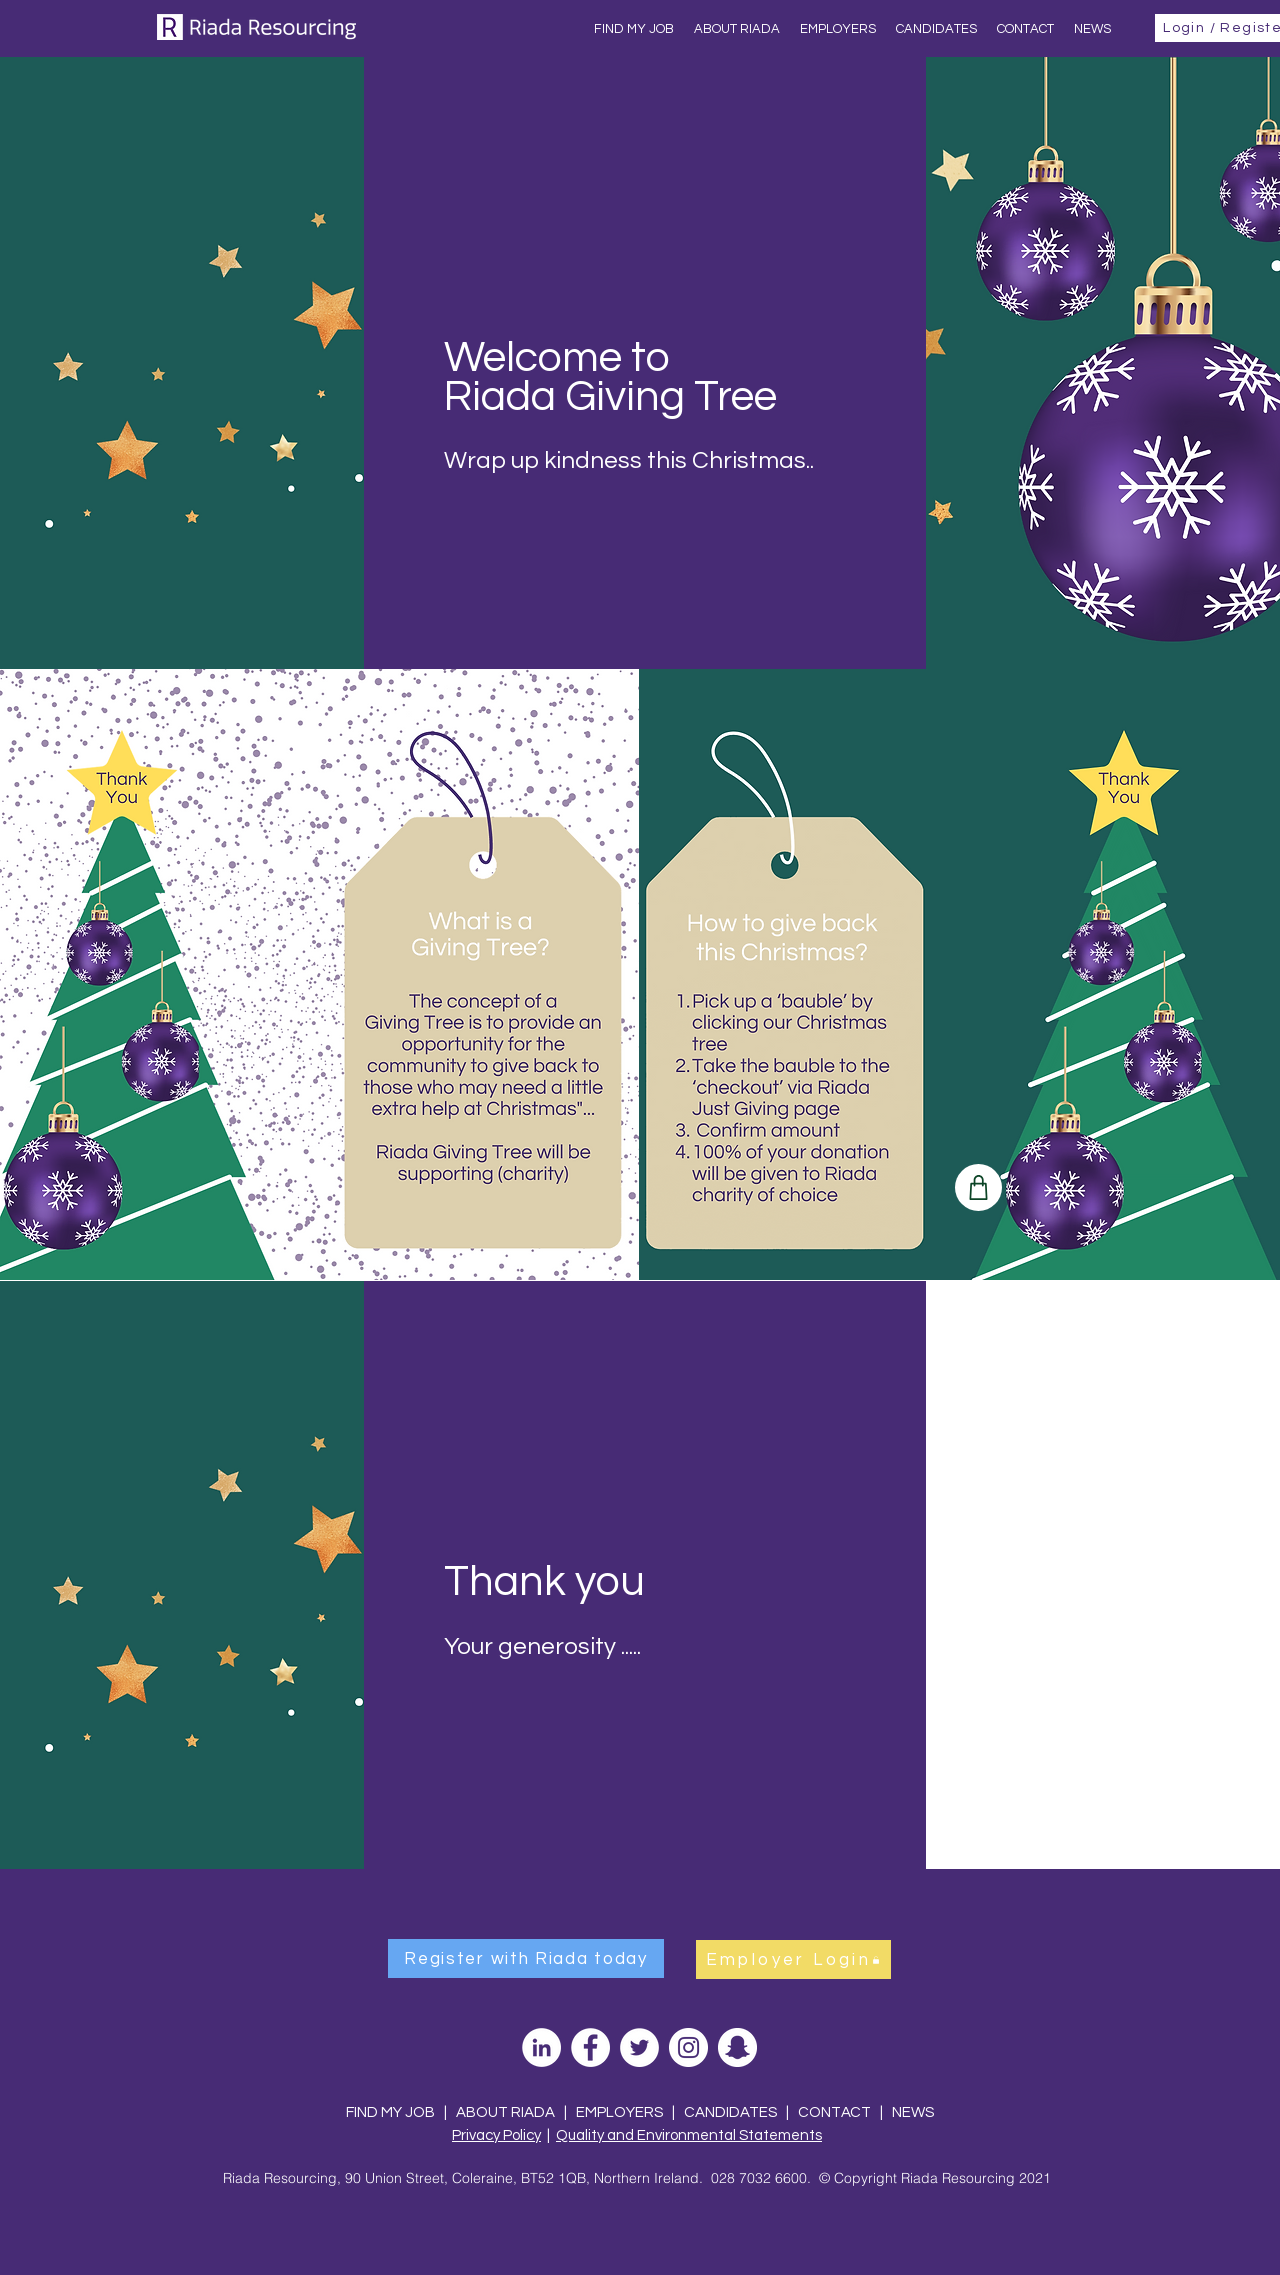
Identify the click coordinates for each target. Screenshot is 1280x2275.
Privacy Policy (496, 2135)
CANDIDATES (730, 2112)
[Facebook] (590, 2047)
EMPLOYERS (619, 2112)
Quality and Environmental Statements (689, 2135)
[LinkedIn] (541, 2047)
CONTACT (836, 2112)
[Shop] (978, 1187)
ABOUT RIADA (505, 2112)
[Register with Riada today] (526, 1958)
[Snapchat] (737, 2047)
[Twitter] (639, 2047)
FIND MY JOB (390, 2112)
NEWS (913, 2112)
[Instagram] (688, 2047)
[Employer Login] (793, 1959)
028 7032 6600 (759, 2178)
